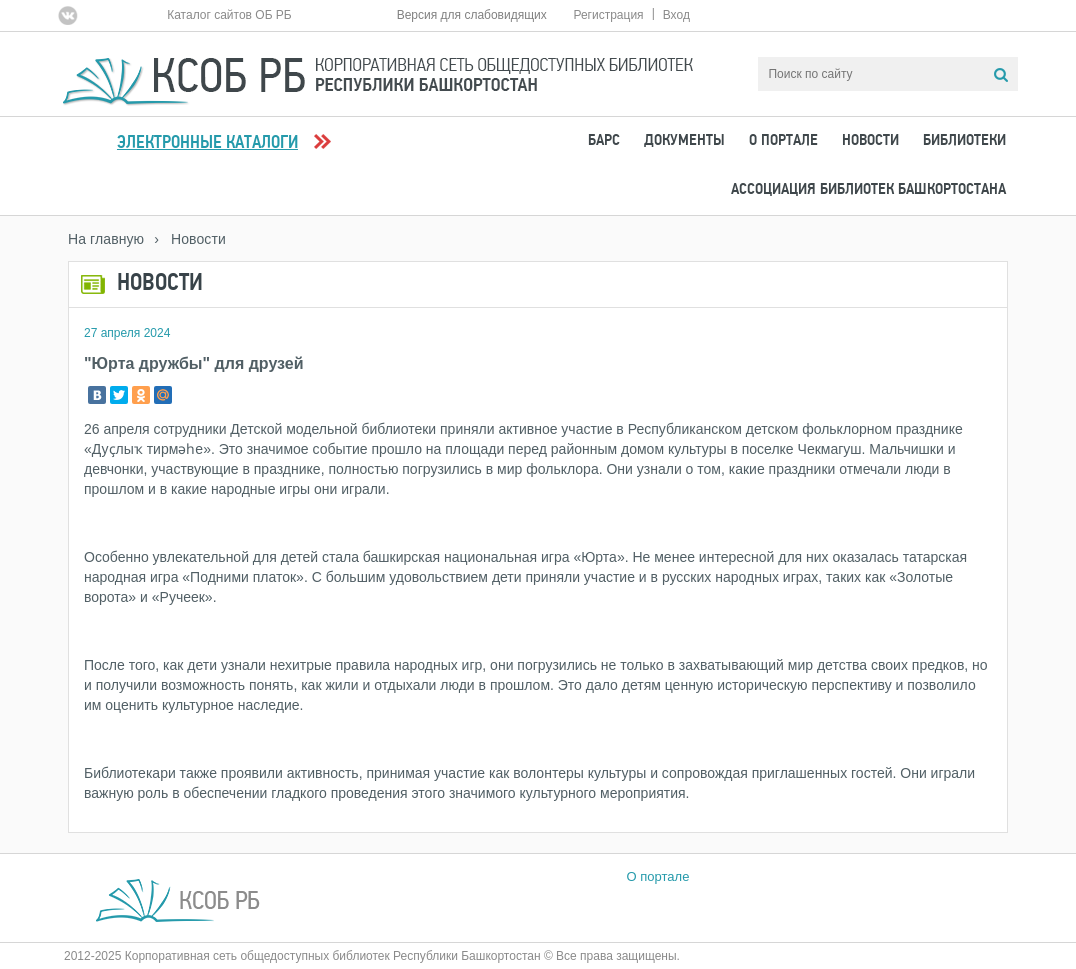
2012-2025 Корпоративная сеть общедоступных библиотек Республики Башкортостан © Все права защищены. (372, 956)
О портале (783, 141)
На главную (106, 239)
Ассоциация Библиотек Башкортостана (868, 190)
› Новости (190, 239)
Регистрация (608, 15)
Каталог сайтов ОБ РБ (229, 15)
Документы (684, 141)
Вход (676, 15)
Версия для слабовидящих (472, 15)
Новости (870, 141)
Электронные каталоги (207, 143)
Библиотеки (964, 141)
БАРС (604, 141)
